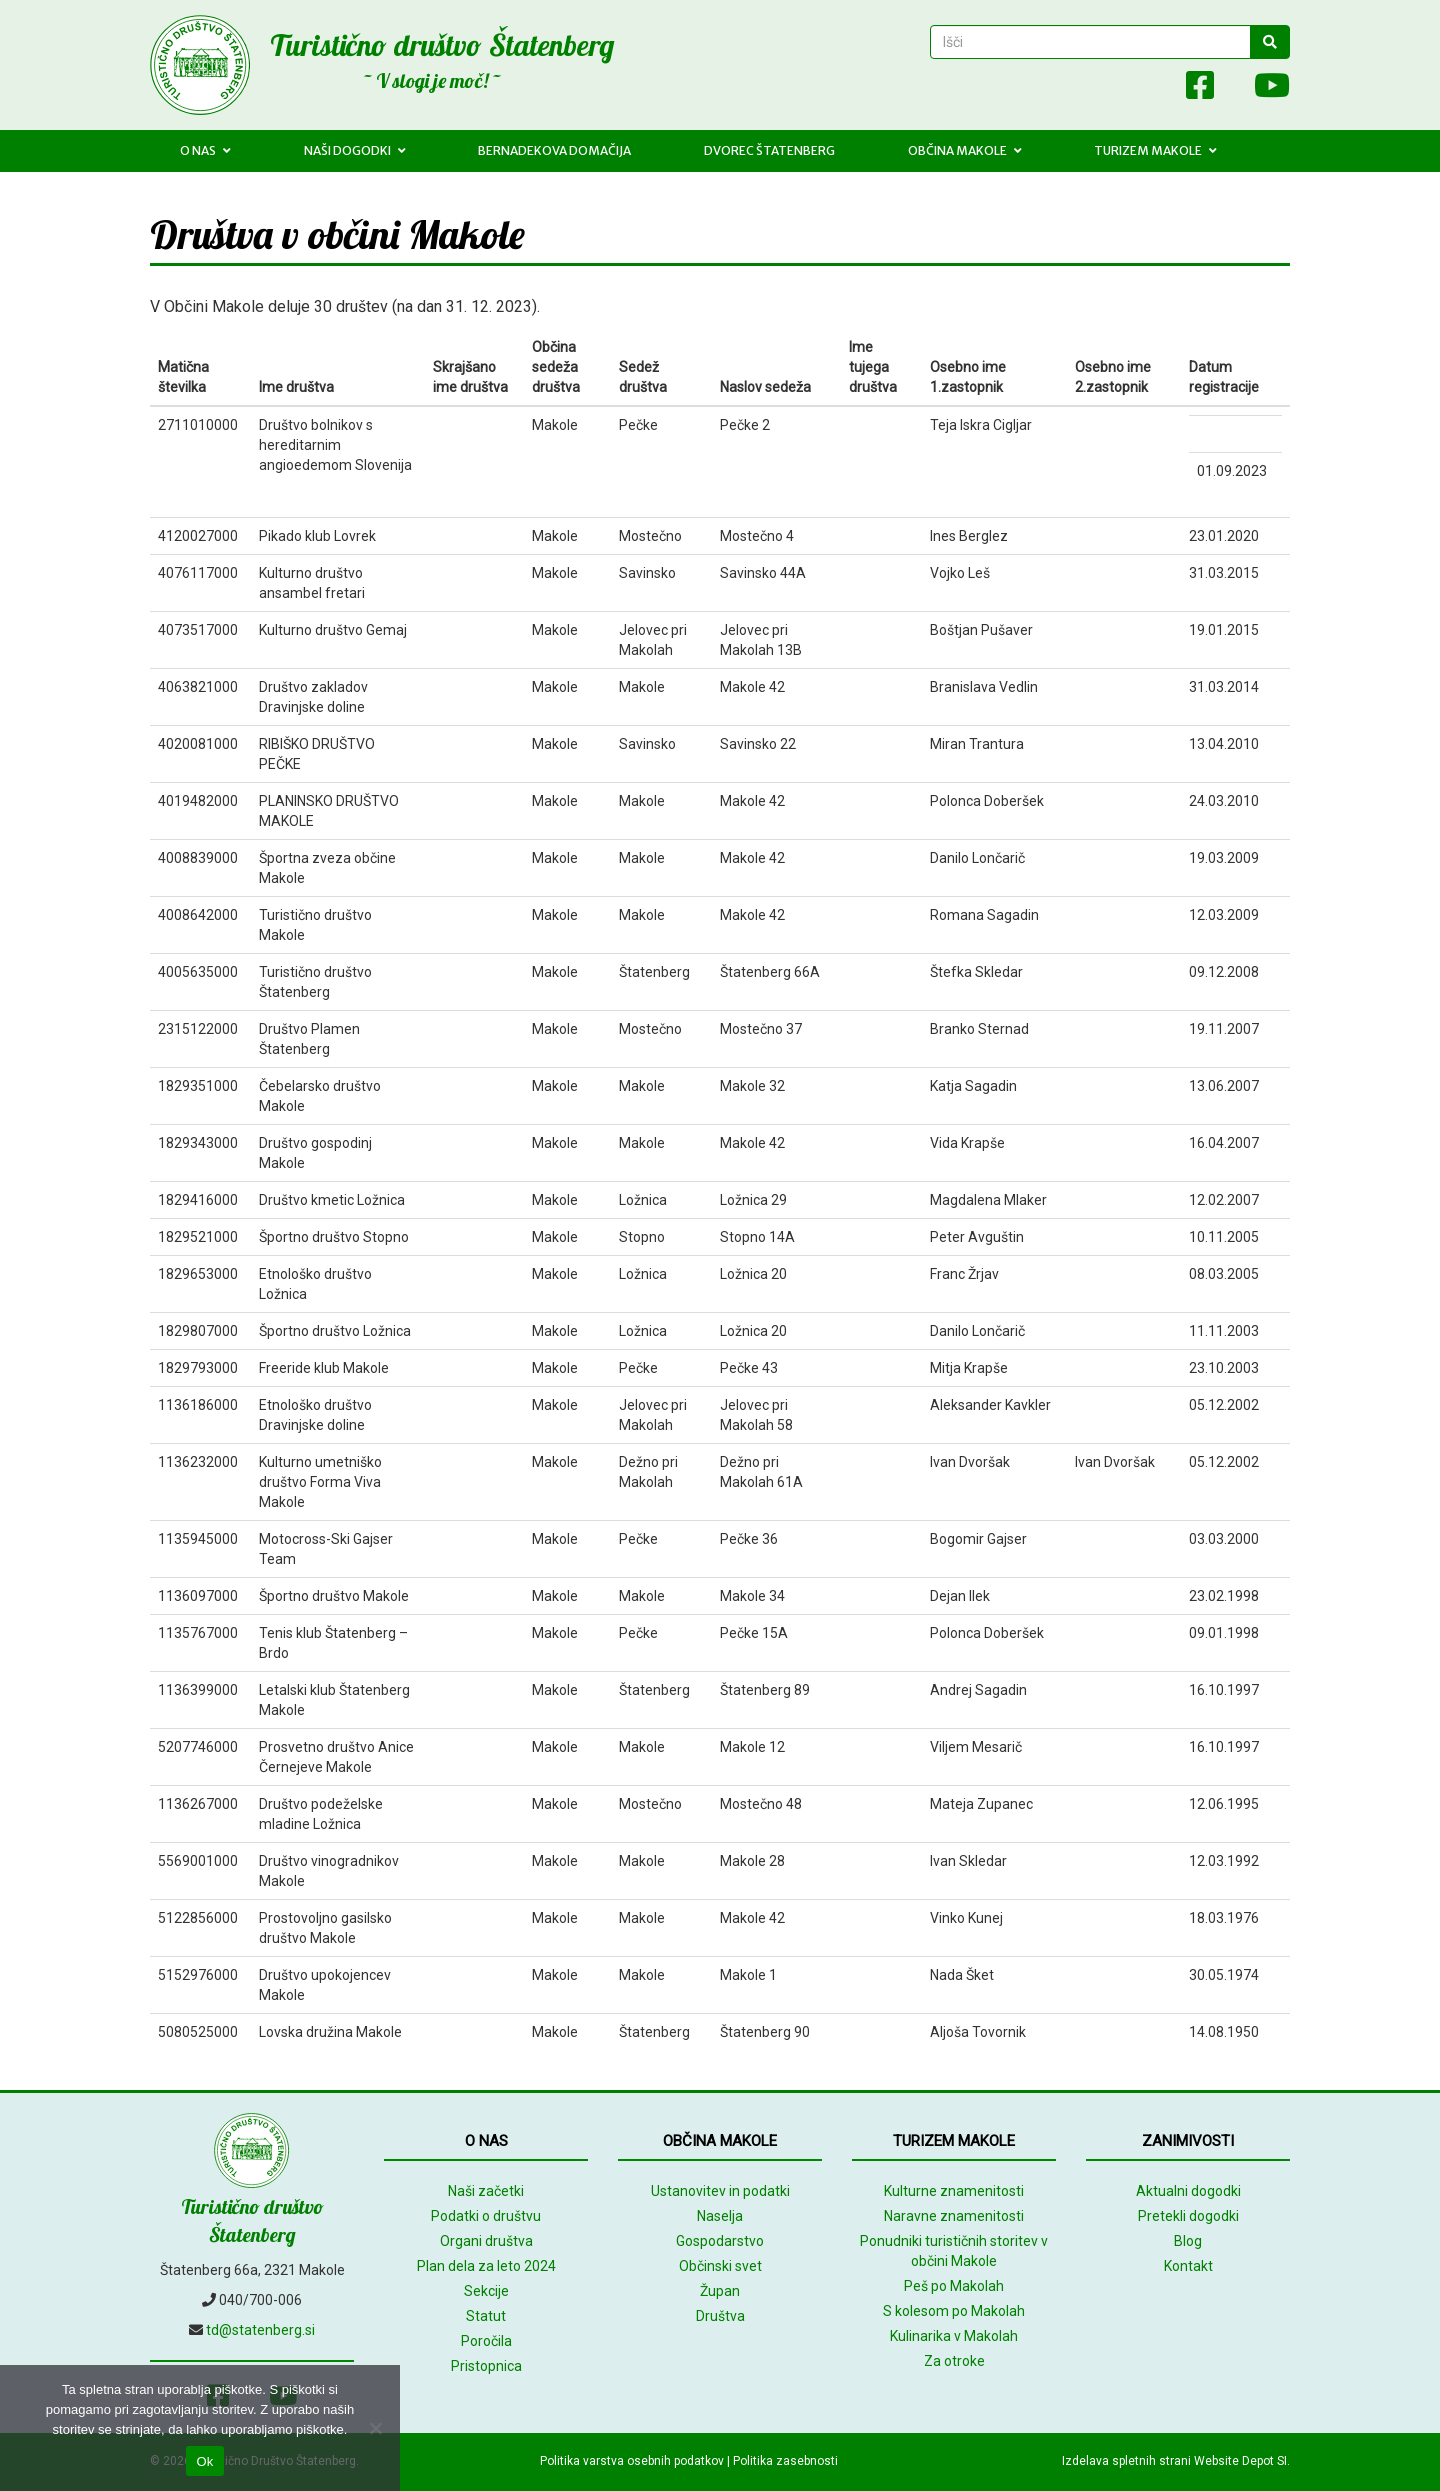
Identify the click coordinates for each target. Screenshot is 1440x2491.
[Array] (1156, 89)
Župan (720, 2291)
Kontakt (1188, 2266)
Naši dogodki (355, 150)
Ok (204, 2461)
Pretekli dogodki (1188, 2216)
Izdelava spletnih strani (1126, 2461)
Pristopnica (486, 2366)
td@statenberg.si (260, 2330)
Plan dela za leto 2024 (486, 2266)
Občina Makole (965, 150)
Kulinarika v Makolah (954, 2336)
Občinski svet (720, 2266)
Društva (720, 2316)
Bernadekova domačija (554, 150)
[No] (375, 2428)
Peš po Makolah (954, 2286)
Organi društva (486, 2241)
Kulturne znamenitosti (954, 2191)
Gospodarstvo (720, 2241)
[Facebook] (1200, 89)
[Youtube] (1262, 89)
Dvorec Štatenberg (769, 150)
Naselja (720, 2216)
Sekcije (486, 2291)
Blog (1188, 2241)
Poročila (486, 2341)
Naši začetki (486, 2191)
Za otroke (954, 2361)
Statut (486, 2316)
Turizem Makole (1155, 150)
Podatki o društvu (486, 2216)
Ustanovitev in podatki (720, 2191)
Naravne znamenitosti (954, 2216)
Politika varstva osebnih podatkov (632, 2461)
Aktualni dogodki (1188, 2191)
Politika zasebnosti (785, 2461)
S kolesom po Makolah (954, 2311)
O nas (205, 150)
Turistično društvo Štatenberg (442, 45)
